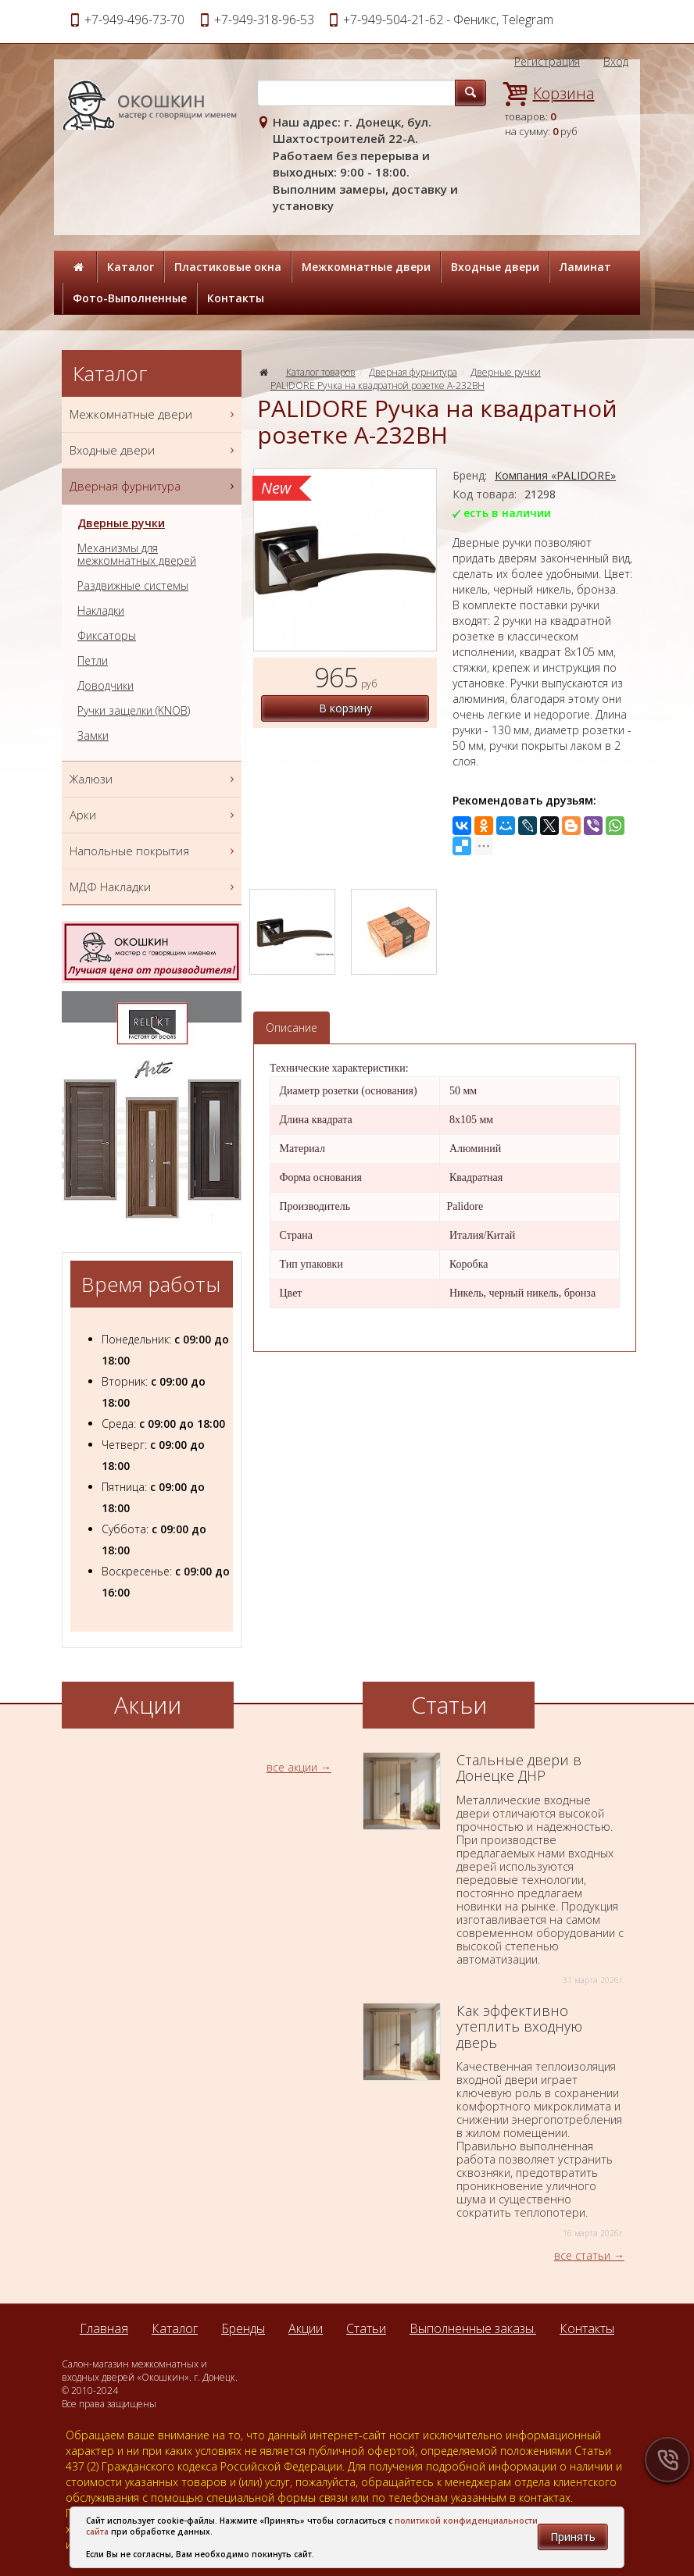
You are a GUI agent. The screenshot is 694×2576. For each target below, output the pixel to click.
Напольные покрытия (154, 851)
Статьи (366, 2328)
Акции (305, 2328)
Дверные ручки (505, 372)
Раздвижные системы (132, 586)
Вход (615, 61)
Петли (92, 661)
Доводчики (105, 686)
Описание (291, 1027)
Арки (154, 815)
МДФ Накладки (154, 886)
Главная (104, 2328)
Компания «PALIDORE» (555, 475)
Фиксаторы (106, 636)
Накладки (100, 611)
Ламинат (585, 266)
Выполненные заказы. (473, 2328)
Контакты (235, 298)
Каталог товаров (321, 372)
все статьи (582, 2255)
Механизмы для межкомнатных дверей (136, 554)
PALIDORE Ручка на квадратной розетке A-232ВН (377, 385)
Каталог (130, 266)
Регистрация (547, 61)
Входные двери (495, 266)
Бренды (243, 2328)
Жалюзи (154, 779)
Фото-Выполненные (130, 298)
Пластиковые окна (227, 266)
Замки (93, 736)
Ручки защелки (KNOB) (133, 711)
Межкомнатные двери (366, 266)
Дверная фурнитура (413, 372)
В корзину (345, 708)
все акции (292, 1767)
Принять (573, 2536)
